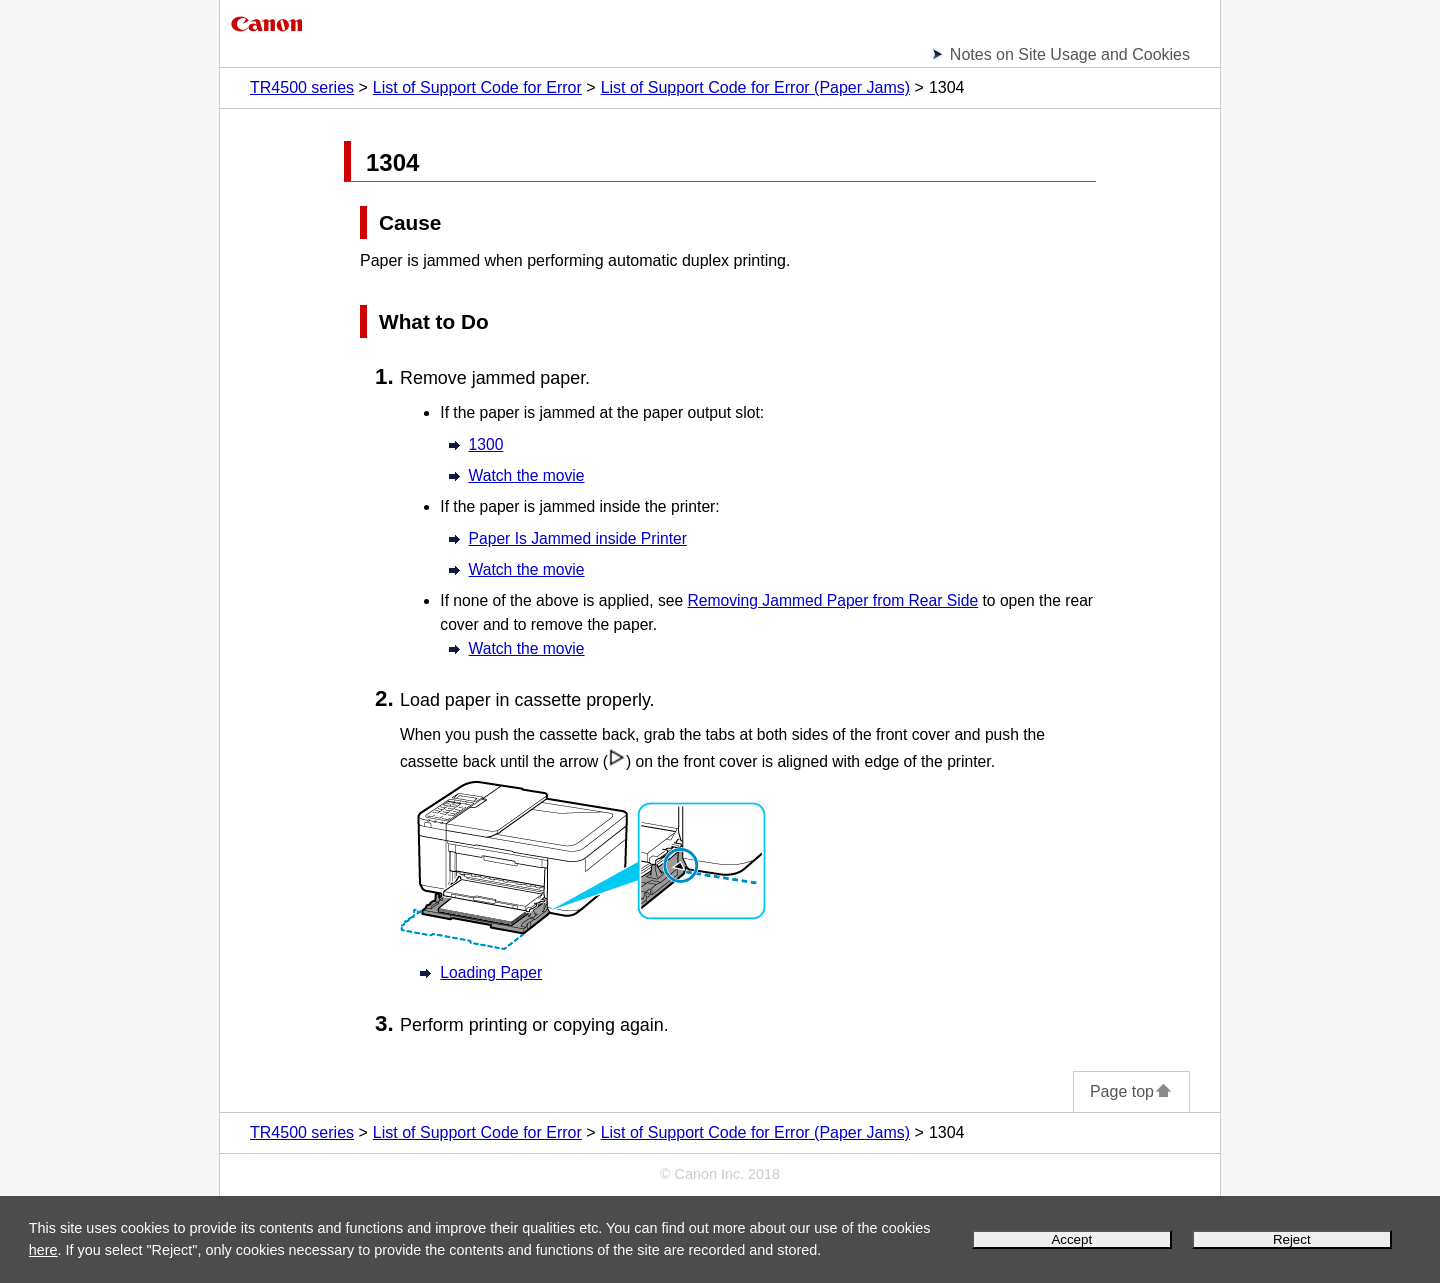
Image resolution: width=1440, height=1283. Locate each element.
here (43, 1250)
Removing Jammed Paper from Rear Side (833, 600)
